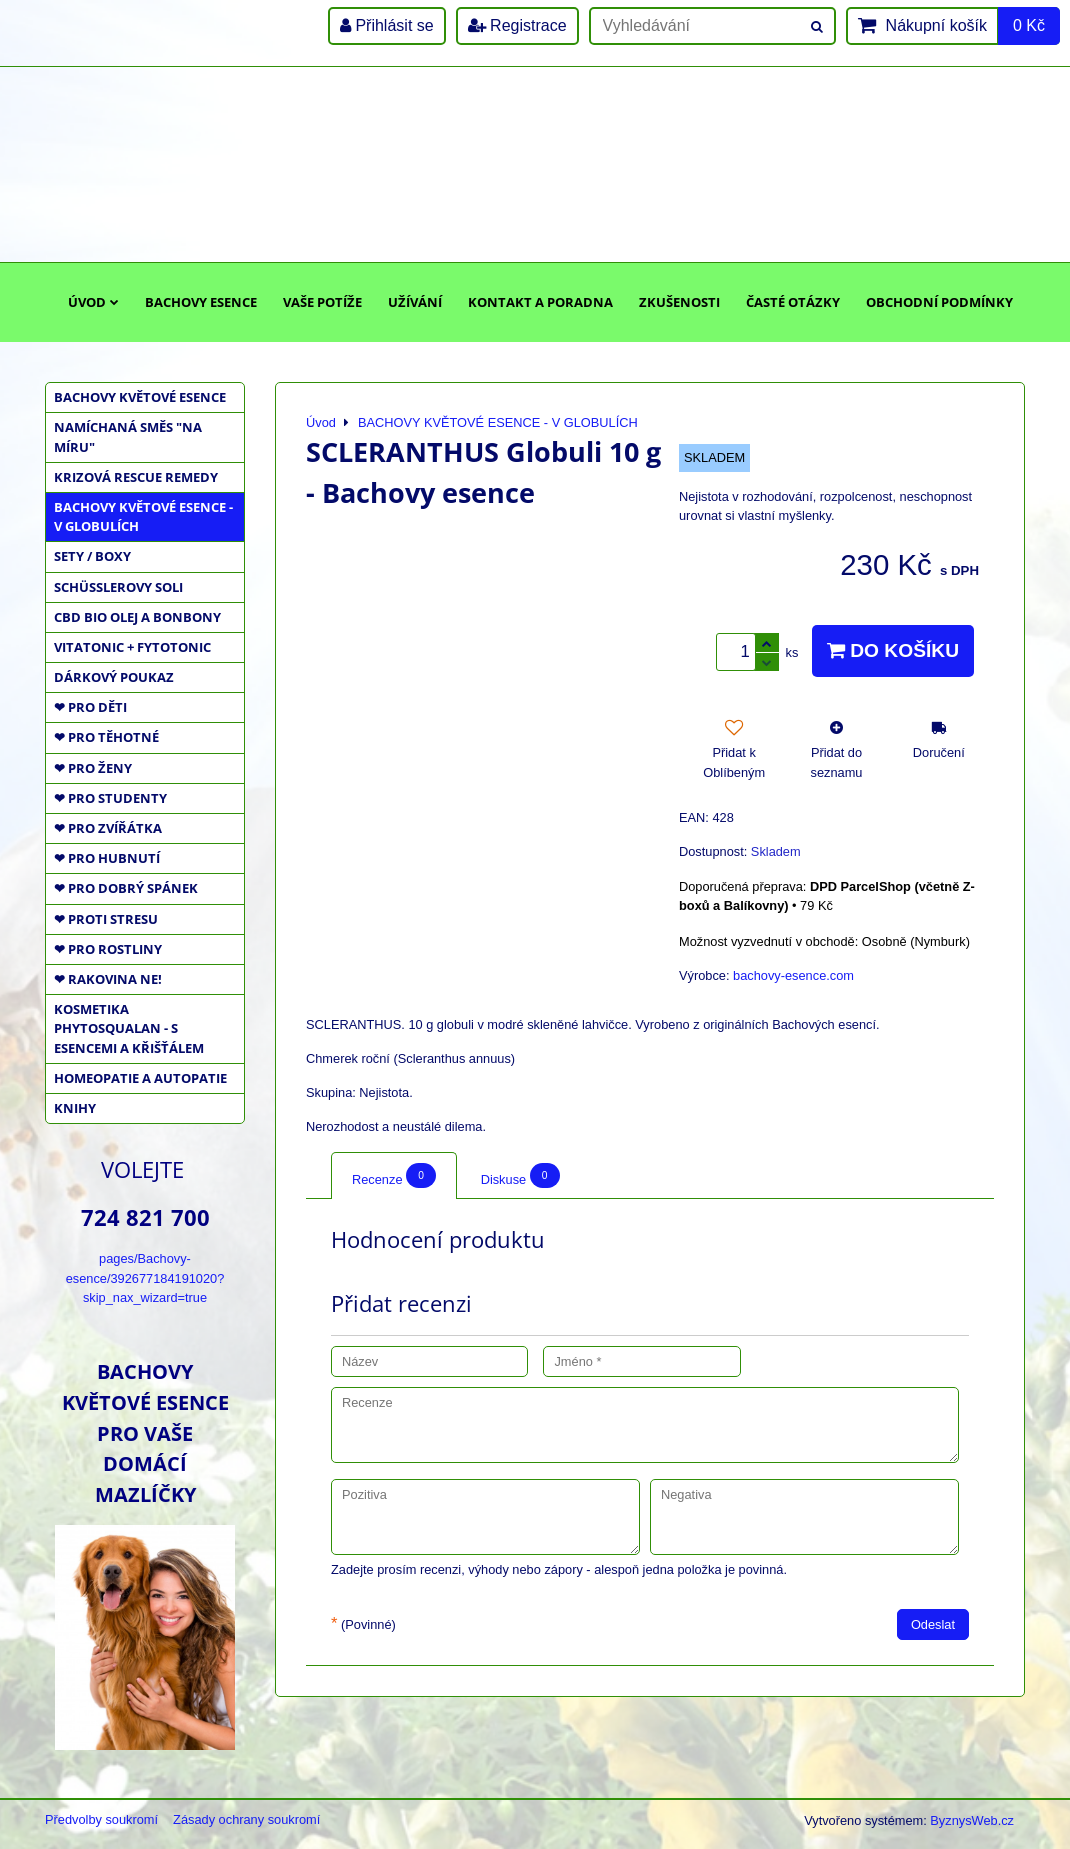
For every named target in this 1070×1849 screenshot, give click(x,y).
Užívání (415, 302)
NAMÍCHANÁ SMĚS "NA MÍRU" (128, 436)
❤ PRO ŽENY (93, 768)
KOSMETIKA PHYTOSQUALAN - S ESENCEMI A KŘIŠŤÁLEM (129, 1028)
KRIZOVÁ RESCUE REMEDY (136, 477)
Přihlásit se (387, 25)
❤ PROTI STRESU (106, 919)
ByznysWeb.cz (972, 1820)
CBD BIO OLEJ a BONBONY (137, 617)
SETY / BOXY (92, 556)
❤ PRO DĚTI (90, 707)
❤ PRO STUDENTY (110, 798)
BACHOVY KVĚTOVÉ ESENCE (140, 397)
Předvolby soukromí (101, 1819)
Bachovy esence (201, 302)
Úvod (93, 302)
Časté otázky (793, 302)
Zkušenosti (679, 302)
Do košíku (893, 650)
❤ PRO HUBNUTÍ (107, 858)
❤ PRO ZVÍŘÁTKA (108, 828)
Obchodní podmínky (939, 302)
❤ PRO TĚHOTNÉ (106, 737)
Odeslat (933, 1624)
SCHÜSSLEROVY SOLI (118, 587)
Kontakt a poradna (540, 302)
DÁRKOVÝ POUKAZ (114, 677)
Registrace (517, 25)
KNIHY (75, 1108)
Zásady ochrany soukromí (246, 1819)
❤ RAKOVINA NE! (108, 979)
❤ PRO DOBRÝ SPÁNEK (126, 888)
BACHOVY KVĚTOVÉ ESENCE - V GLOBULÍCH (143, 516)
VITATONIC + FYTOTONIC (132, 647)
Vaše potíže (322, 302)
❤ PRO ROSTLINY (108, 949)
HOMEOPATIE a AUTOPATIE (140, 1078)
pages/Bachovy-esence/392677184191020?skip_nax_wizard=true (145, 1277)
